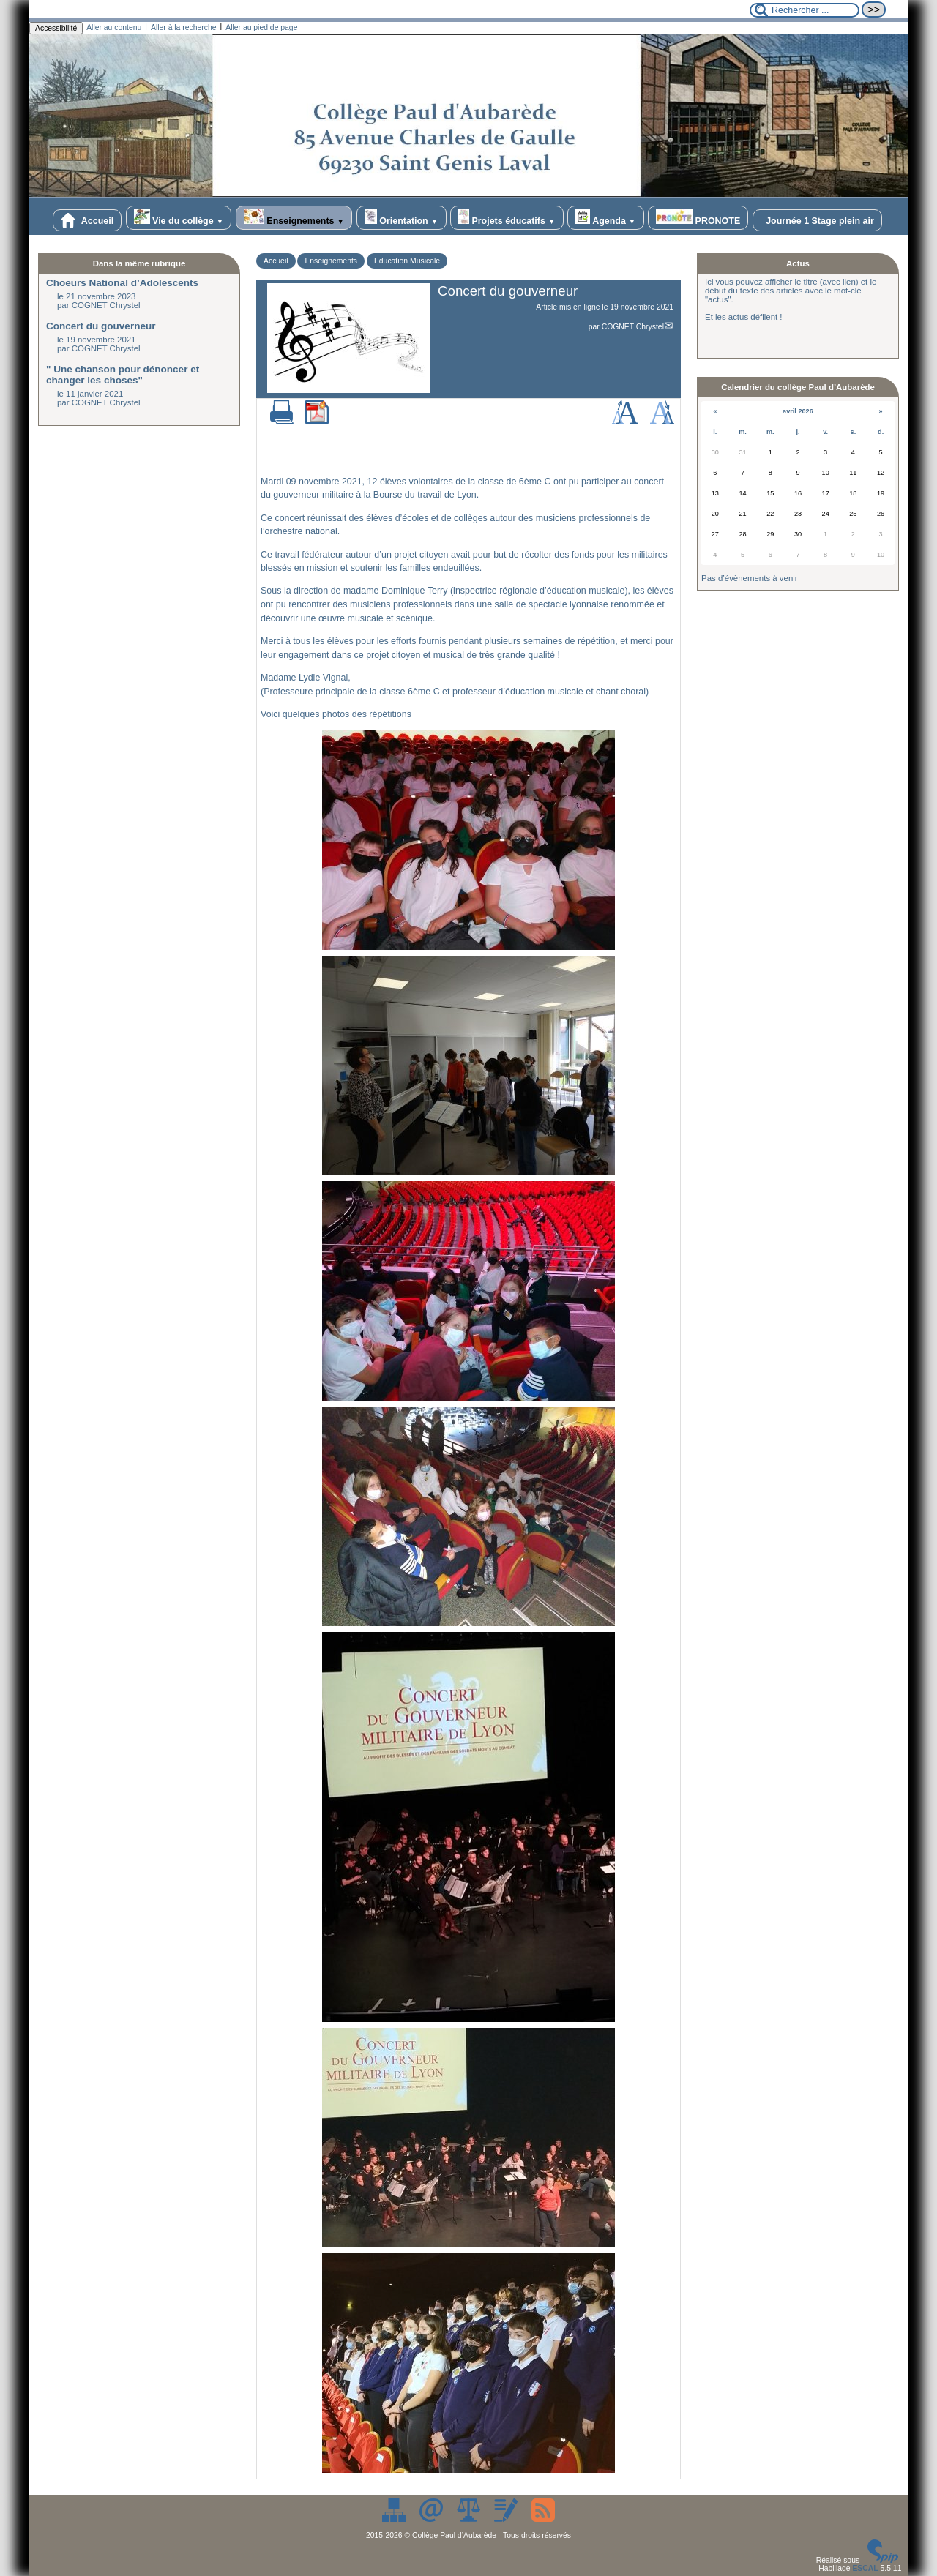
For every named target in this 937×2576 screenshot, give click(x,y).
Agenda (605, 217)
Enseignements (294, 217)
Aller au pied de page (261, 27)
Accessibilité (56, 28)
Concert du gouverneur (100, 326)
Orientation (401, 217)
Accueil (87, 220)
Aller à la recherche (184, 27)
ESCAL (865, 2568)
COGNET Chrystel (633, 327)
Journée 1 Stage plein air (817, 220)
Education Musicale (407, 261)
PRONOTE (698, 217)
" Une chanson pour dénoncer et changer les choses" (122, 375)
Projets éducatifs (507, 217)
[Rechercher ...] (804, 10)
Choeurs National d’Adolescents (122, 282)
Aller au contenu (113, 27)
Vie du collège (179, 217)
